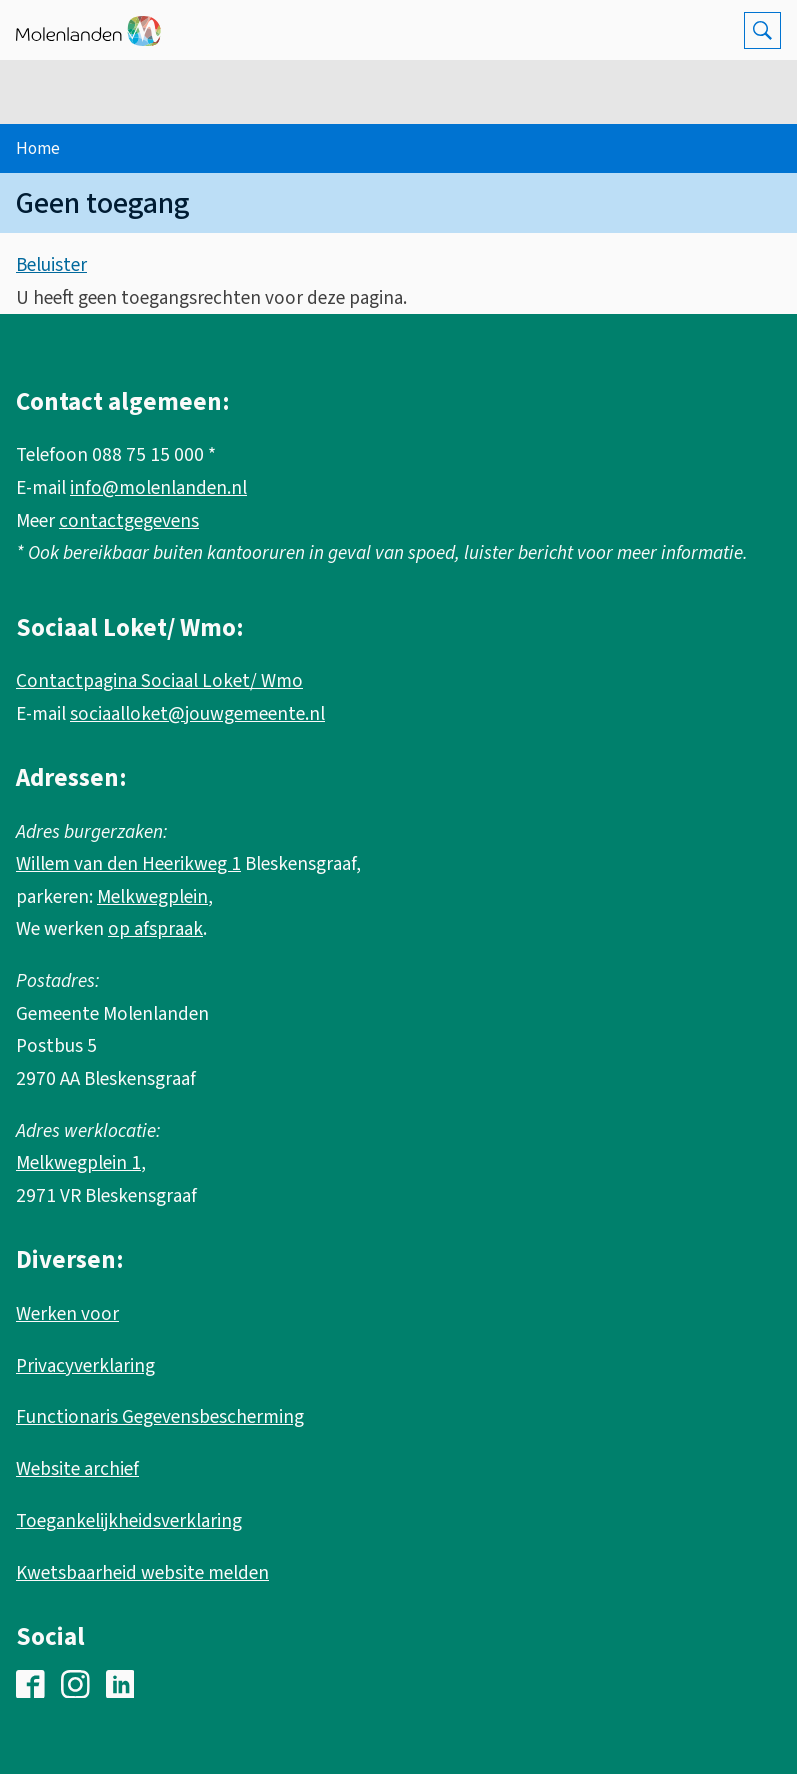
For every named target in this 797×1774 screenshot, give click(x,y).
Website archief (77, 1469)
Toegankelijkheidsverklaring (129, 1521)
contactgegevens (129, 521)
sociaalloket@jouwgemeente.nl (197, 714)
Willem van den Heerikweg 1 (128, 864)
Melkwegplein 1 (78, 1163)
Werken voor (67, 1314)
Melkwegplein (152, 897)
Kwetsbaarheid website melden (142, 1573)
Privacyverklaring (85, 1366)
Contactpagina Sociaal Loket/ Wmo (159, 681)
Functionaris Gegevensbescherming (160, 1417)
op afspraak (155, 929)
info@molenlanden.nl (158, 488)
